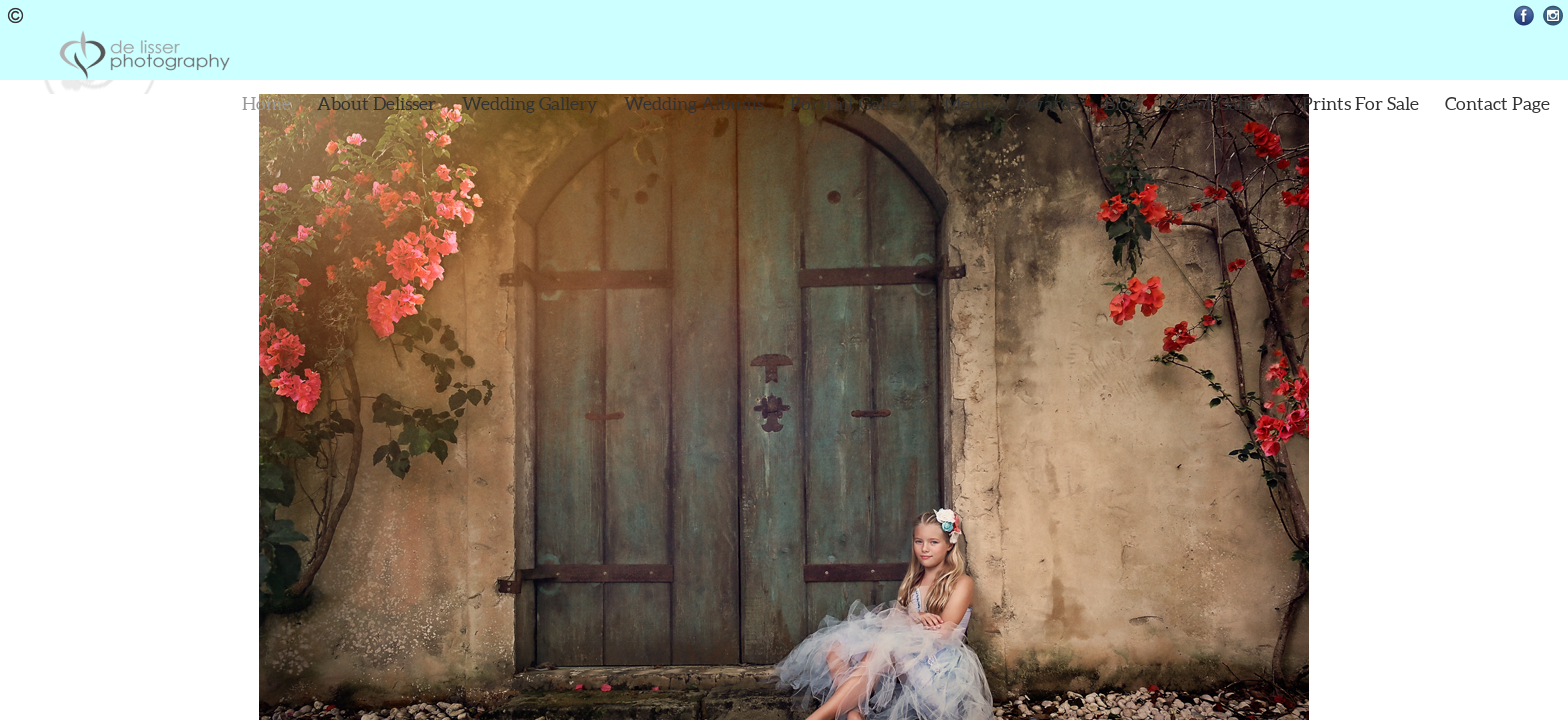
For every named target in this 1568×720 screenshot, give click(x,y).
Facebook (1524, 15)
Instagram (1553, 15)
